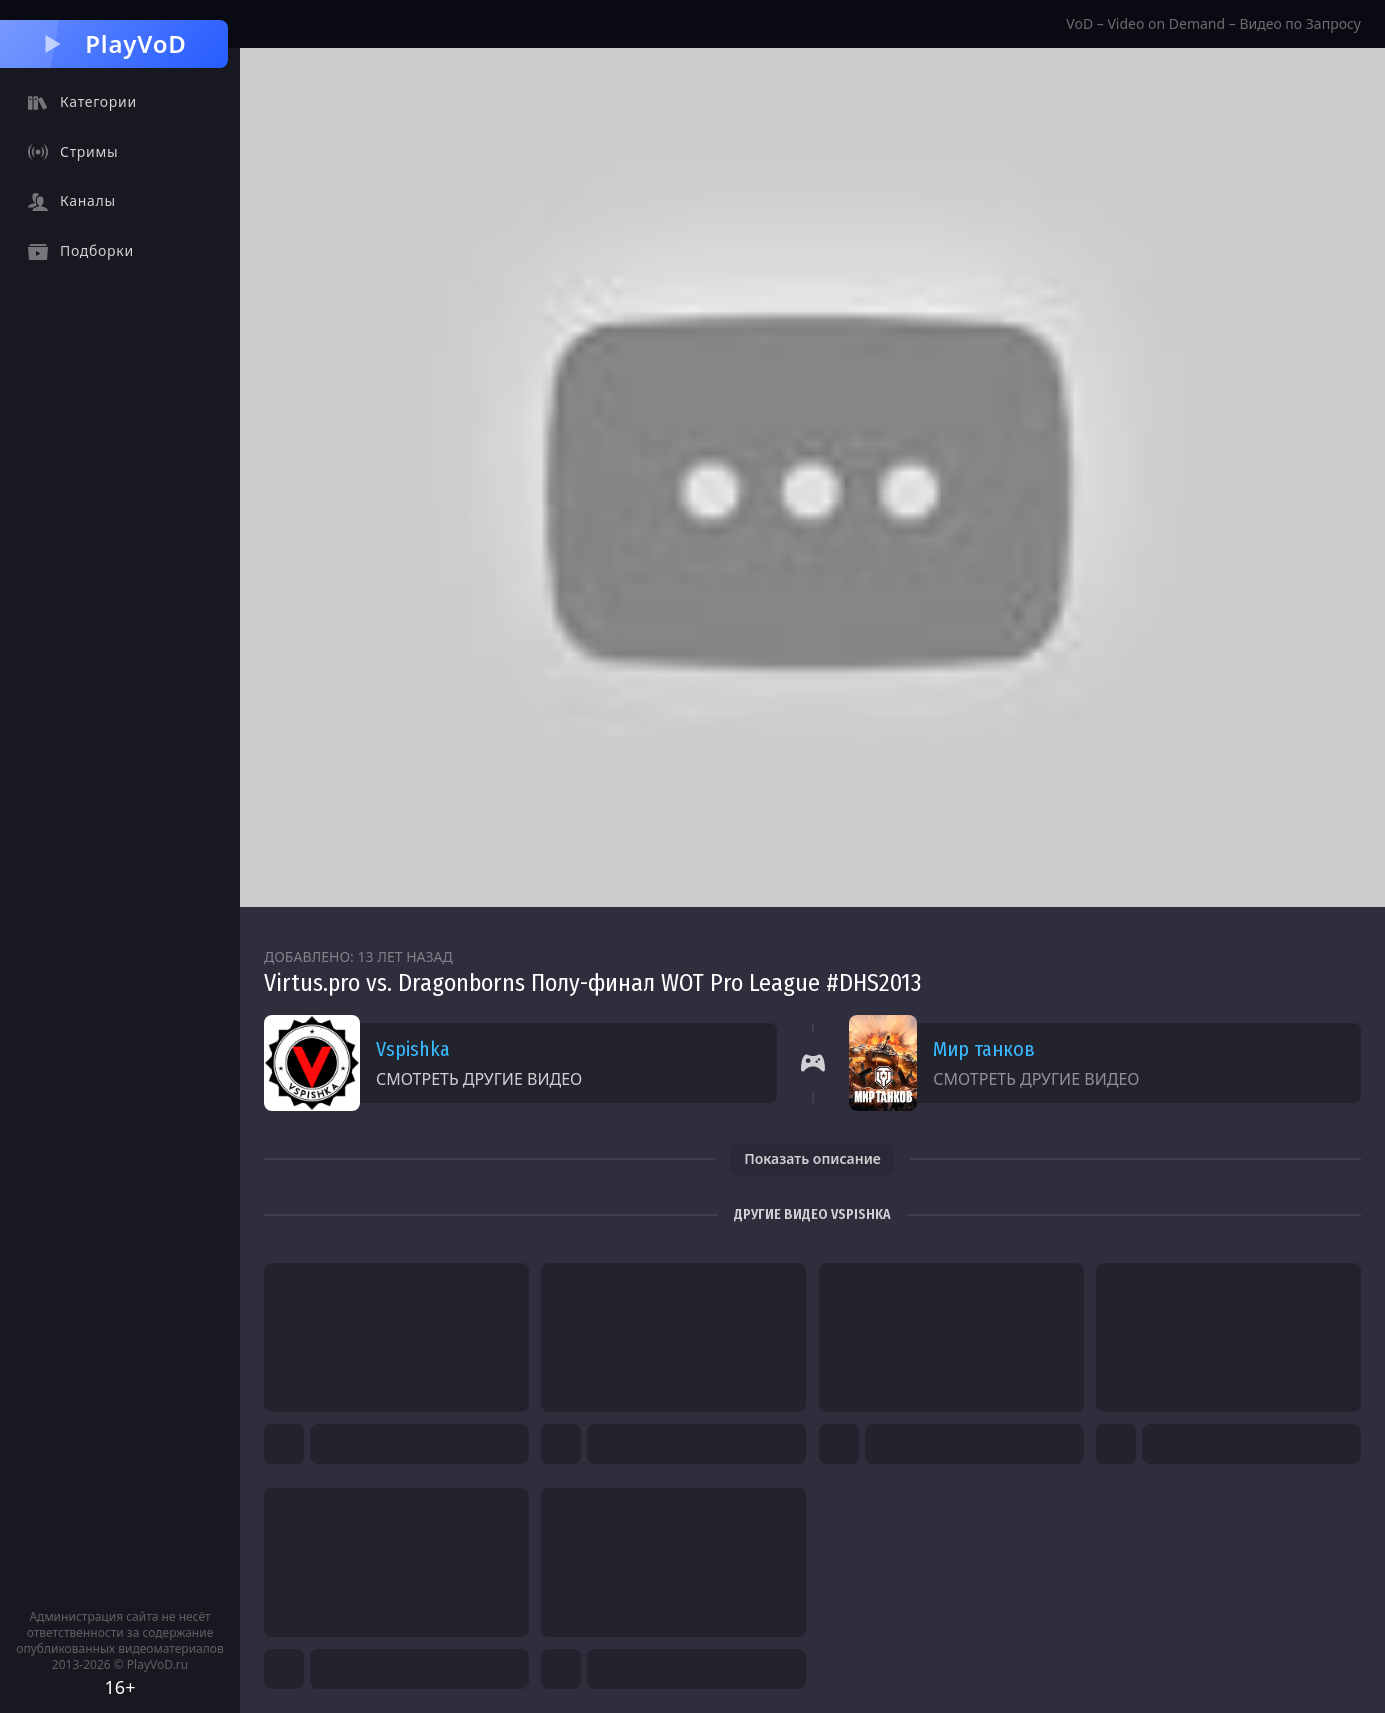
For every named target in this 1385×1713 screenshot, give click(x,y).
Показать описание (812, 1158)
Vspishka (413, 1049)
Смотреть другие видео (479, 1079)
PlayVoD (113, 43)
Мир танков (984, 1049)
